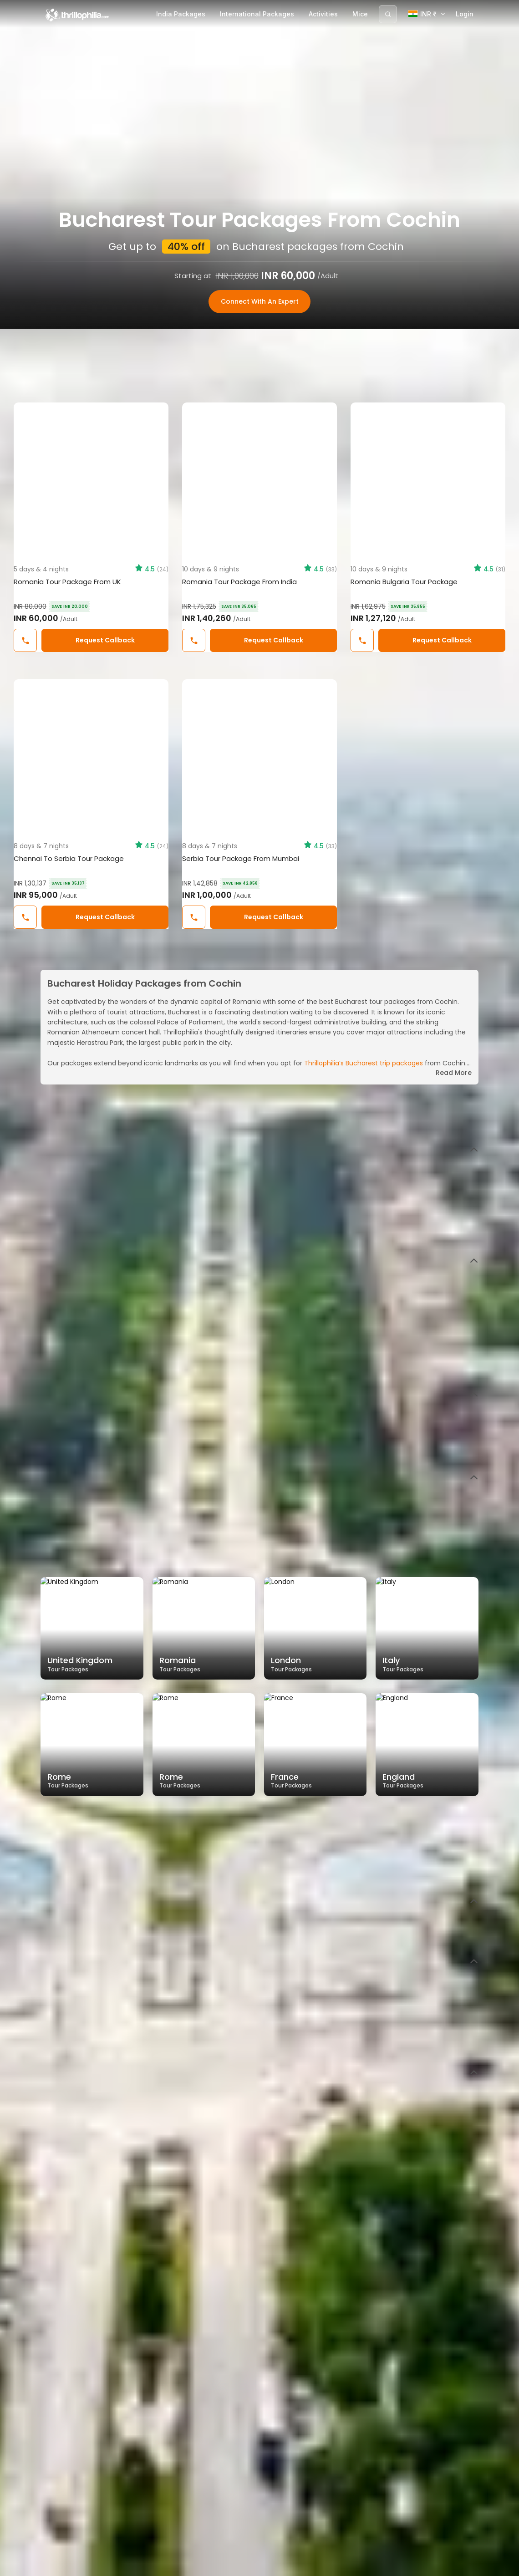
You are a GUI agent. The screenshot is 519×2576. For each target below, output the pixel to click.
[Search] (388, 14)
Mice (360, 14)
